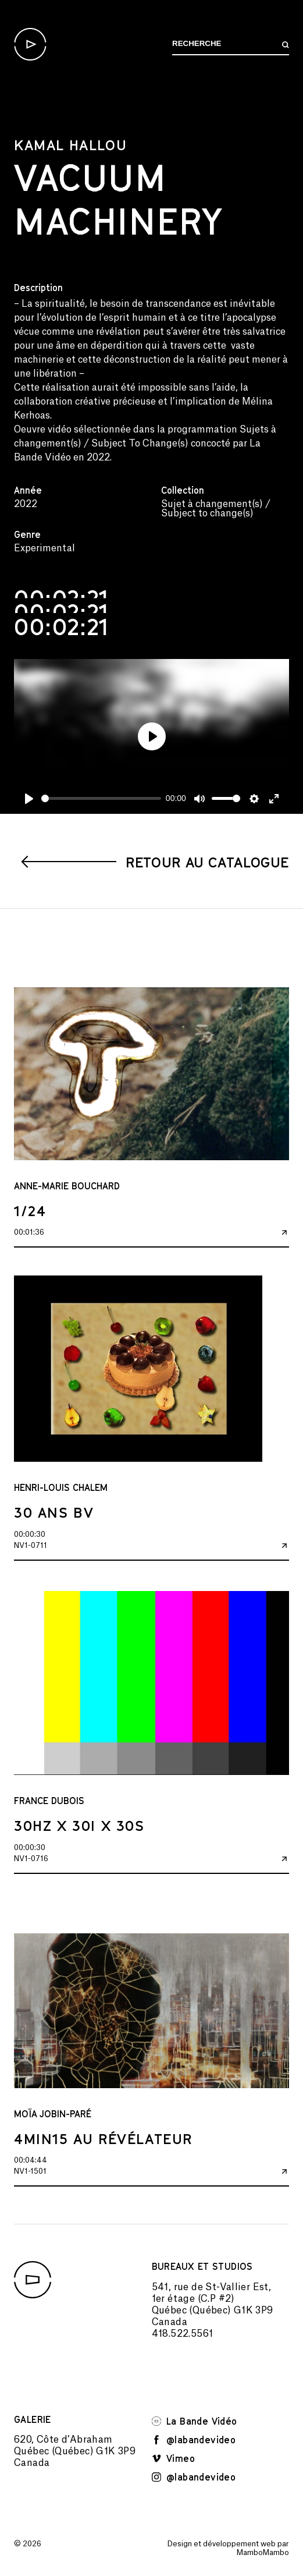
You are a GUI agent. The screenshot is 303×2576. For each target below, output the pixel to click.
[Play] (29, 798)
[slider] (101, 798)
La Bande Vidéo (194, 2421)
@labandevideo (194, 2440)
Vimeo (173, 2458)
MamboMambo (263, 2552)
